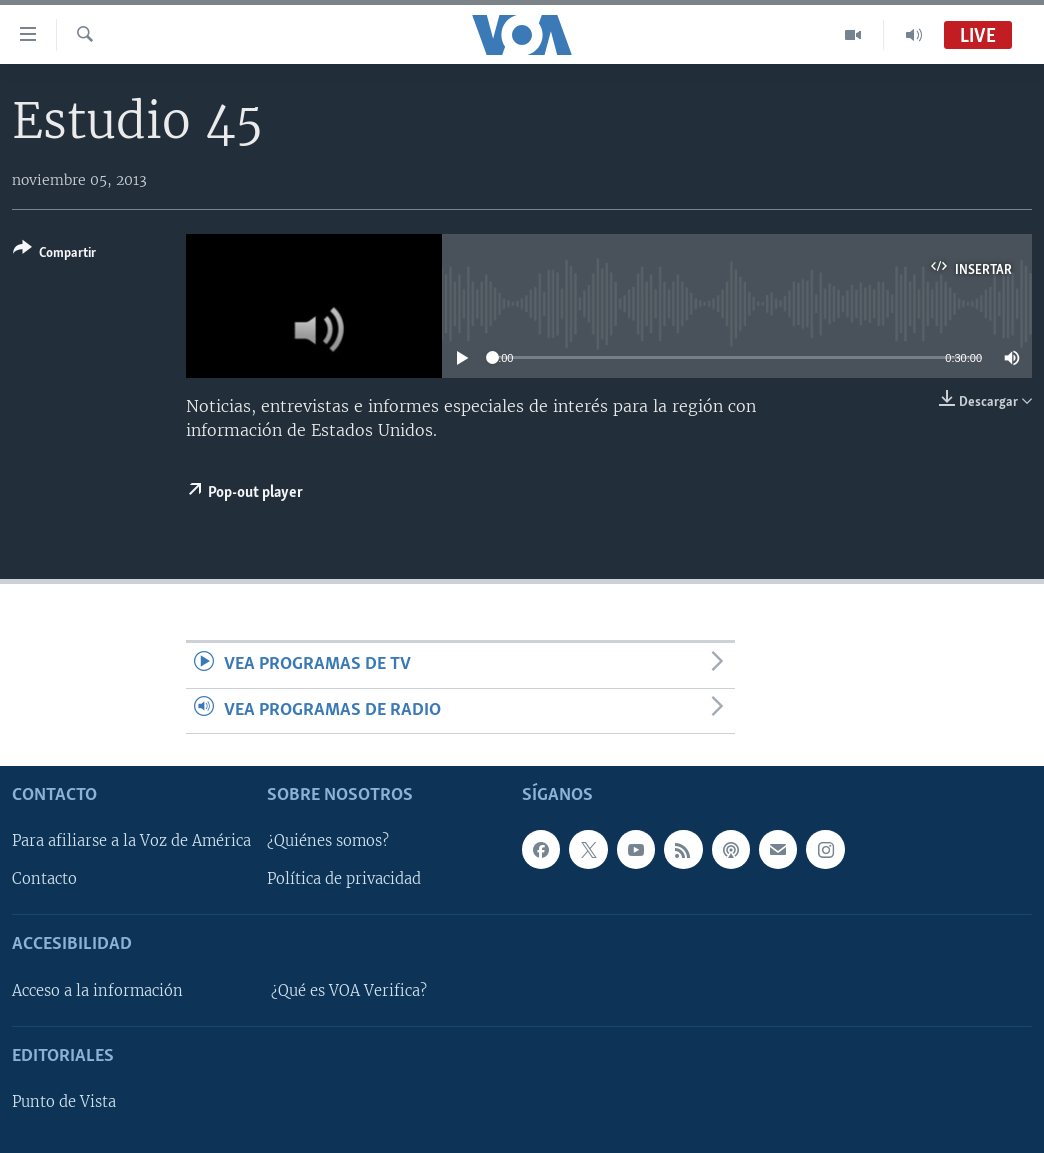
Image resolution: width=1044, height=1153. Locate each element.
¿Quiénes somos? (328, 841)
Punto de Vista (64, 1102)
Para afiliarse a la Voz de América (131, 841)
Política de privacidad (344, 879)
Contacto (44, 879)
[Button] (54, 254)
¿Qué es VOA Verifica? (349, 991)
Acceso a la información (97, 991)
